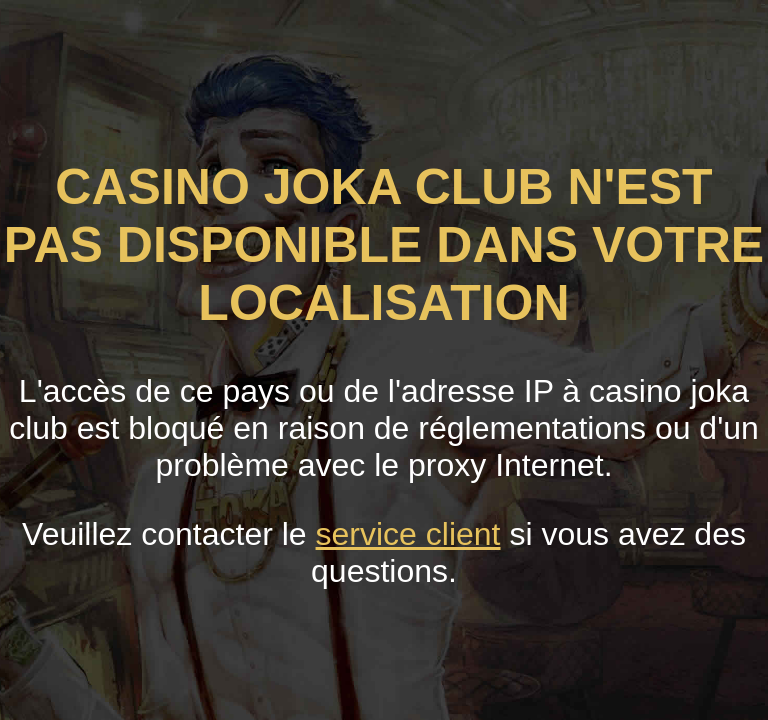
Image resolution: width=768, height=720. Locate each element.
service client (408, 534)
